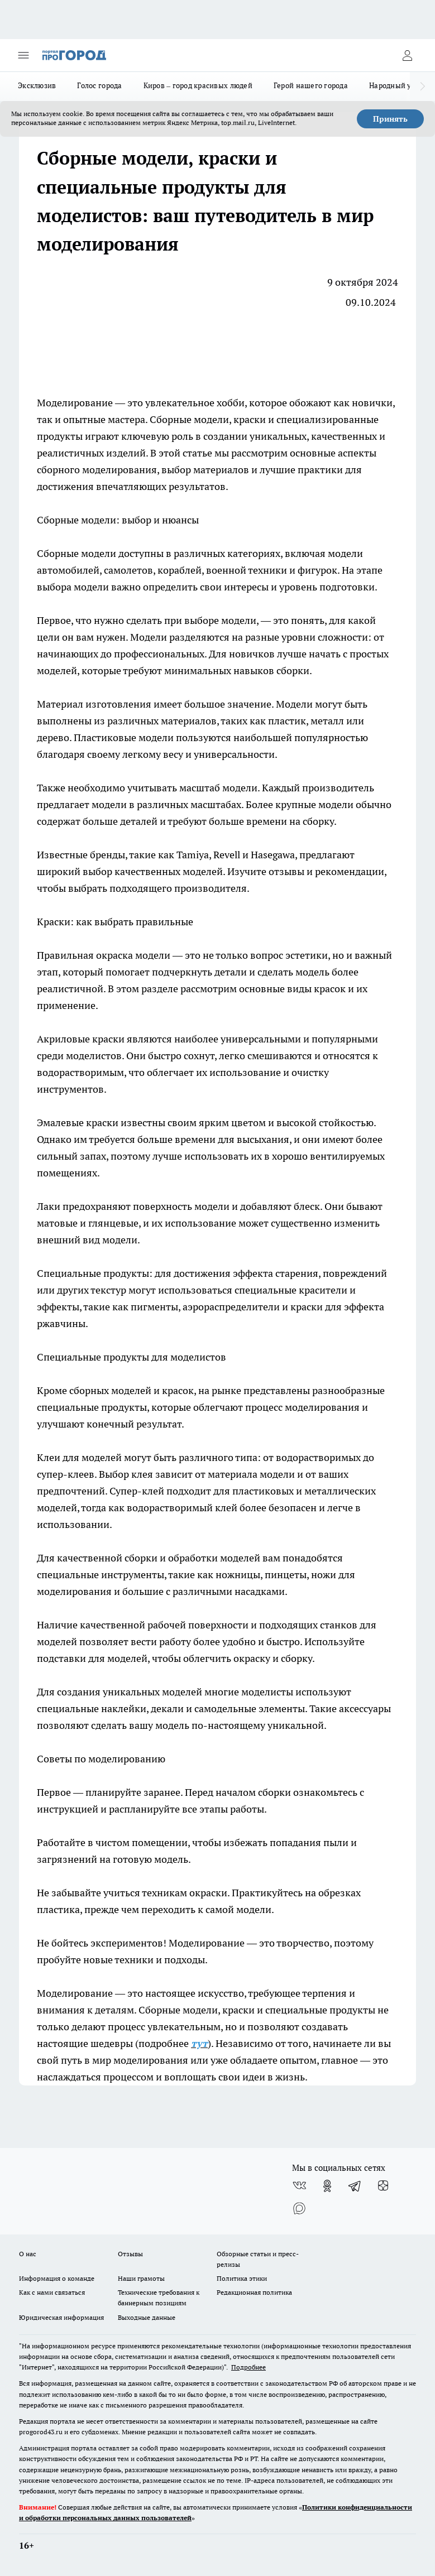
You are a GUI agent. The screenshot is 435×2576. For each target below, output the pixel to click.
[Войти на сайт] (407, 55)
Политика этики (242, 2278)
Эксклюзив (37, 85)
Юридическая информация (61, 2317)
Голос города (99, 85)
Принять (390, 119)
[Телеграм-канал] (355, 2186)
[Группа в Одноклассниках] (327, 2186)
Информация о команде (56, 2278)
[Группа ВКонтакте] (299, 2186)
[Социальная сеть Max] (299, 2208)
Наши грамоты (141, 2278)
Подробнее (248, 2367)
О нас (27, 2254)
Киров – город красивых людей (198, 85)
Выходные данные (146, 2317)
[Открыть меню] (23, 55)
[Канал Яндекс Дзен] (383, 2186)
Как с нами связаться (52, 2292)
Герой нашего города (311, 85)
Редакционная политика (254, 2292)
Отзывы (130, 2254)
